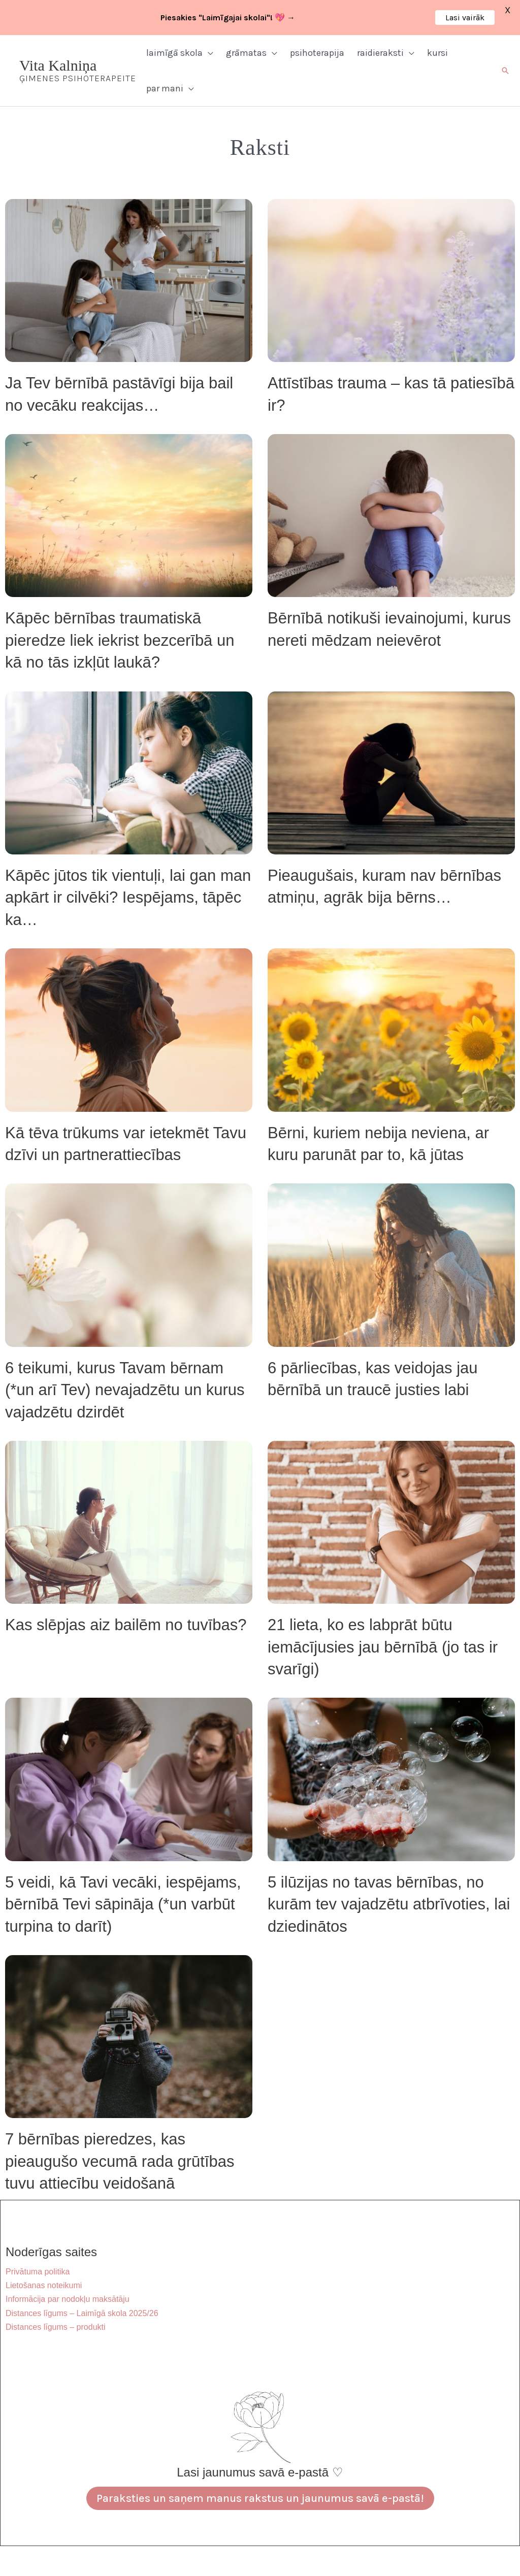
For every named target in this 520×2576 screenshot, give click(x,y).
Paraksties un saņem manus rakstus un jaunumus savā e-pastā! (260, 2498)
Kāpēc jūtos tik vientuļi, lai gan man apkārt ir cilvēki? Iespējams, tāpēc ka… (128, 898)
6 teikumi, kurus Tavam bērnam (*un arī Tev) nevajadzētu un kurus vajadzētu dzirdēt (125, 1390)
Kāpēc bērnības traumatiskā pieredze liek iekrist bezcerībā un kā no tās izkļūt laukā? (119, 640)
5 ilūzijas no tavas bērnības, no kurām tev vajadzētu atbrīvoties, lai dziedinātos (389, 1904)
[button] (208, 53)
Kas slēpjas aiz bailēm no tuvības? (126, 1625)
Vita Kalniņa (57, 65)
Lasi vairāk (464, 17)
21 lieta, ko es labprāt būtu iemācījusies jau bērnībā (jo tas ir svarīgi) (383, 1647)
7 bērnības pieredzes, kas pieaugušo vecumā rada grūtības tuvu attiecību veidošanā (120, 2161)
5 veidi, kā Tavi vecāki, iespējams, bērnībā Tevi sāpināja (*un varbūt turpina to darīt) (123, 1904)
